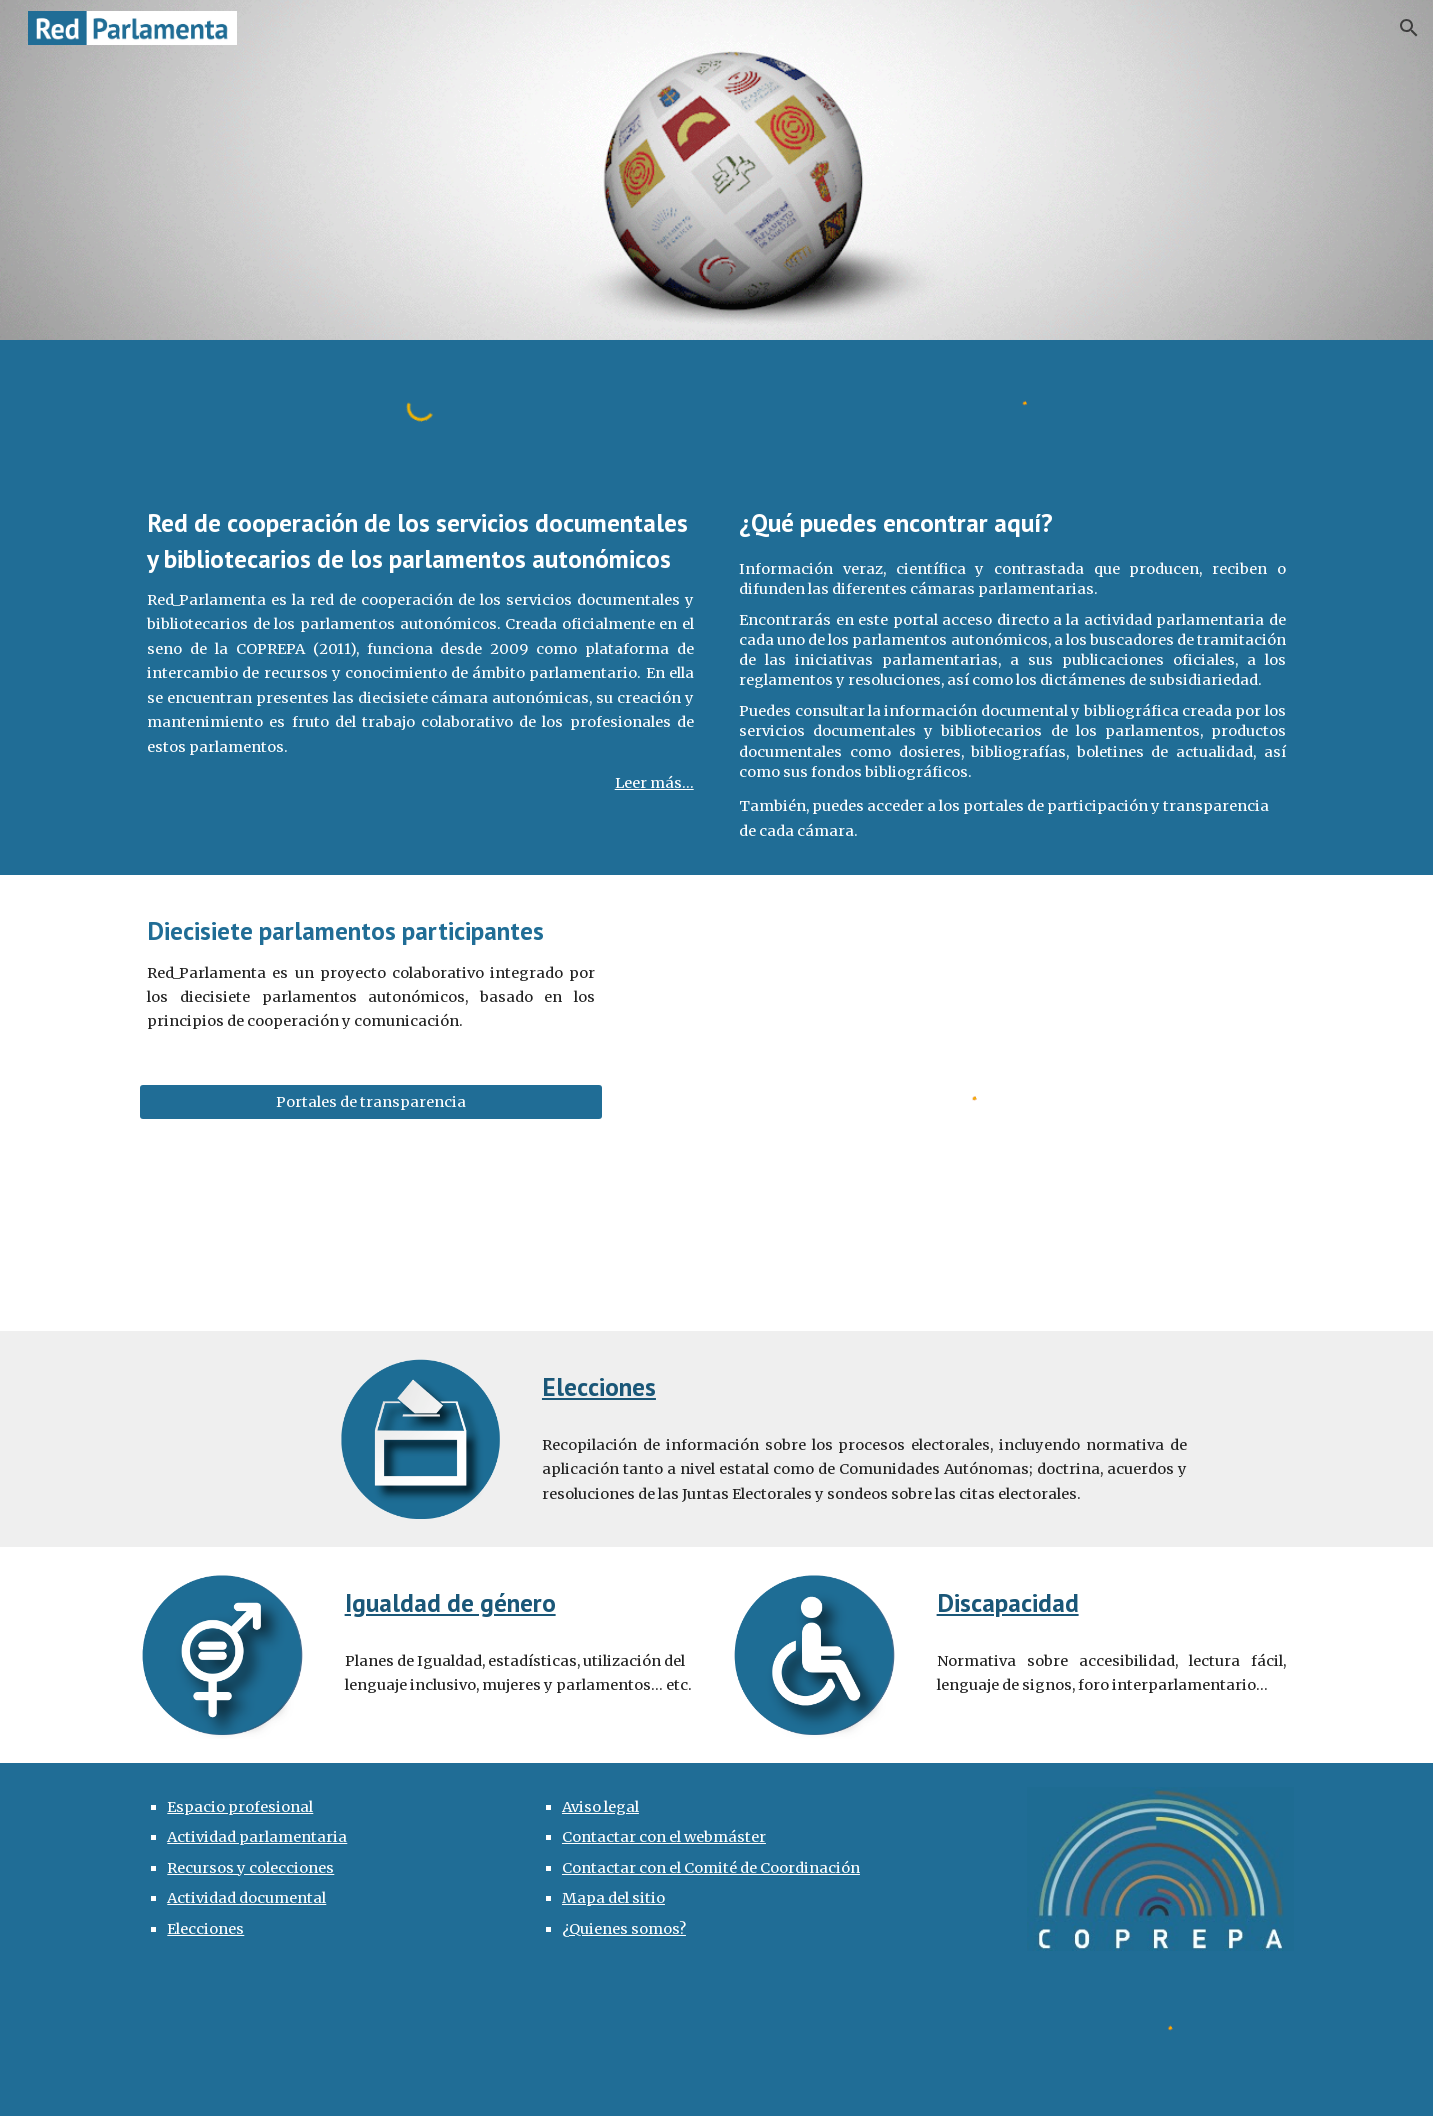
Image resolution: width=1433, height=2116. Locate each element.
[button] (1409, 28)
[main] (420, 650)
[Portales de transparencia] (371, 1101)
